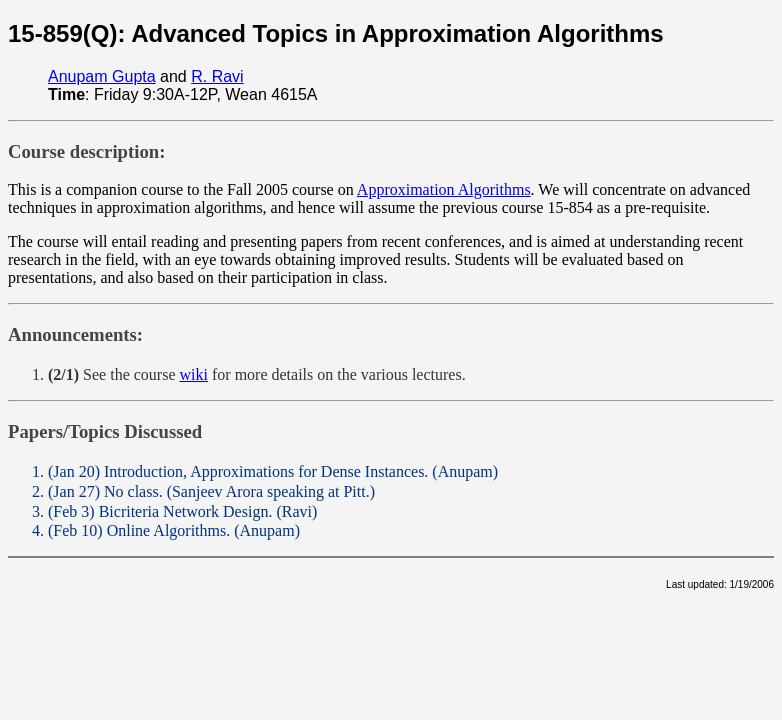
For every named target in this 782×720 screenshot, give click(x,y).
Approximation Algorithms (444, 189)
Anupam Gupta (102, 76)
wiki (194, 374)
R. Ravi (217, 76)
